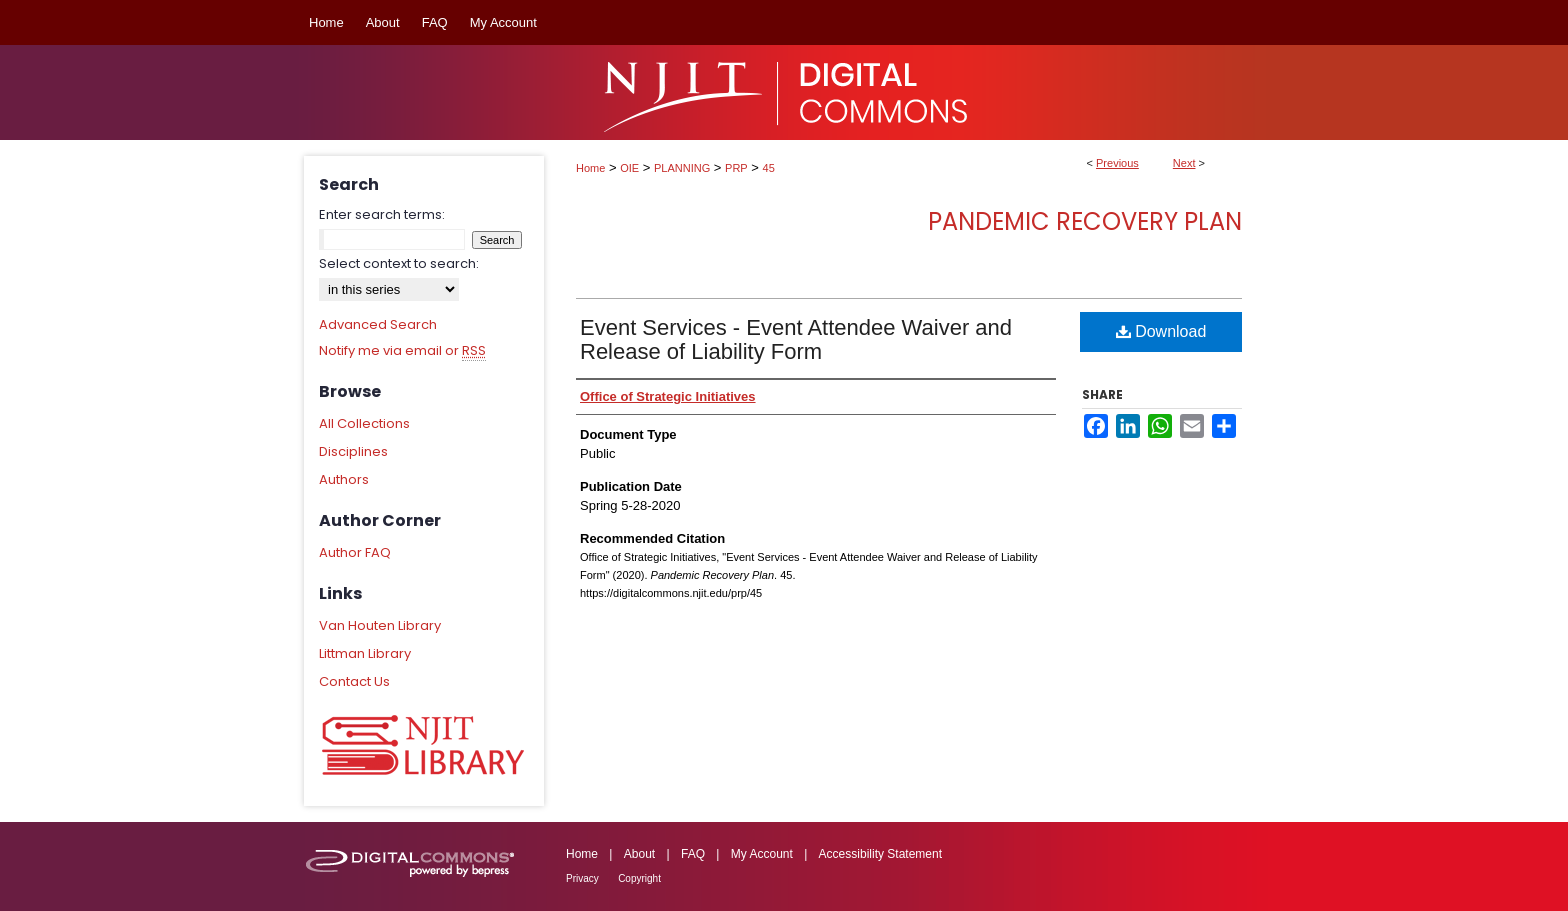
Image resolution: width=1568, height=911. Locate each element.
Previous (1117, 163)
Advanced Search (378, 324)
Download (1161, 331)
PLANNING (682, 168)
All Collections (364, 423)
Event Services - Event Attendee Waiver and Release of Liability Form (796, 339)
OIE (629, 168)
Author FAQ (355, 552)
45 (769, 168)
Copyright (639, 878)
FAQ (693, 854)
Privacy (582, 878)
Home (590, 168)
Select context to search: (399, 263)
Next (1184, 163)
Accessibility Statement (880, 854)
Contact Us (354, 681)
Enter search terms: (382, 214)
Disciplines (353, 451)
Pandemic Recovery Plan (1085, 221)
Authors (344, 479)
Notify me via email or (402, 351)
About (639, 854)
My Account (762, 854)
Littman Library (365, 653)
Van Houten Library (380, 625)
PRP (736, 168)
